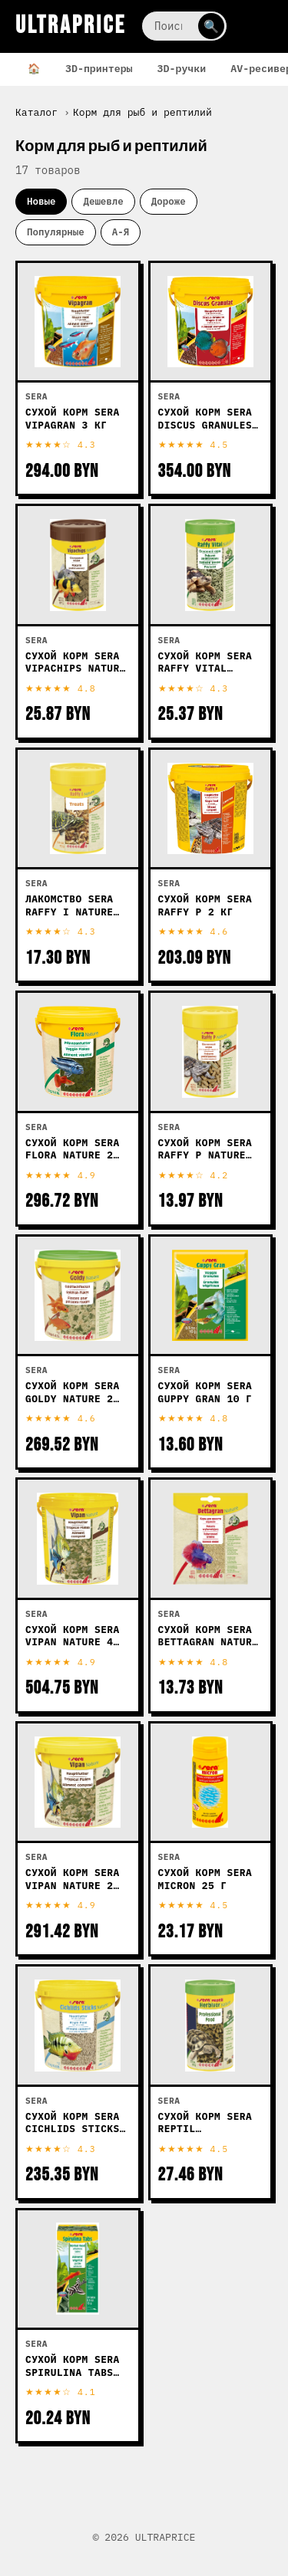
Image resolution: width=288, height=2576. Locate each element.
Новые (41, 201)
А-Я (120, 231)
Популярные (55, 231)
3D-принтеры (99, 68)
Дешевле (103, 201)
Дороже (168, 201)
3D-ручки (182, 68)
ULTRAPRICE (70, 26)
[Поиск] (184, 26)
